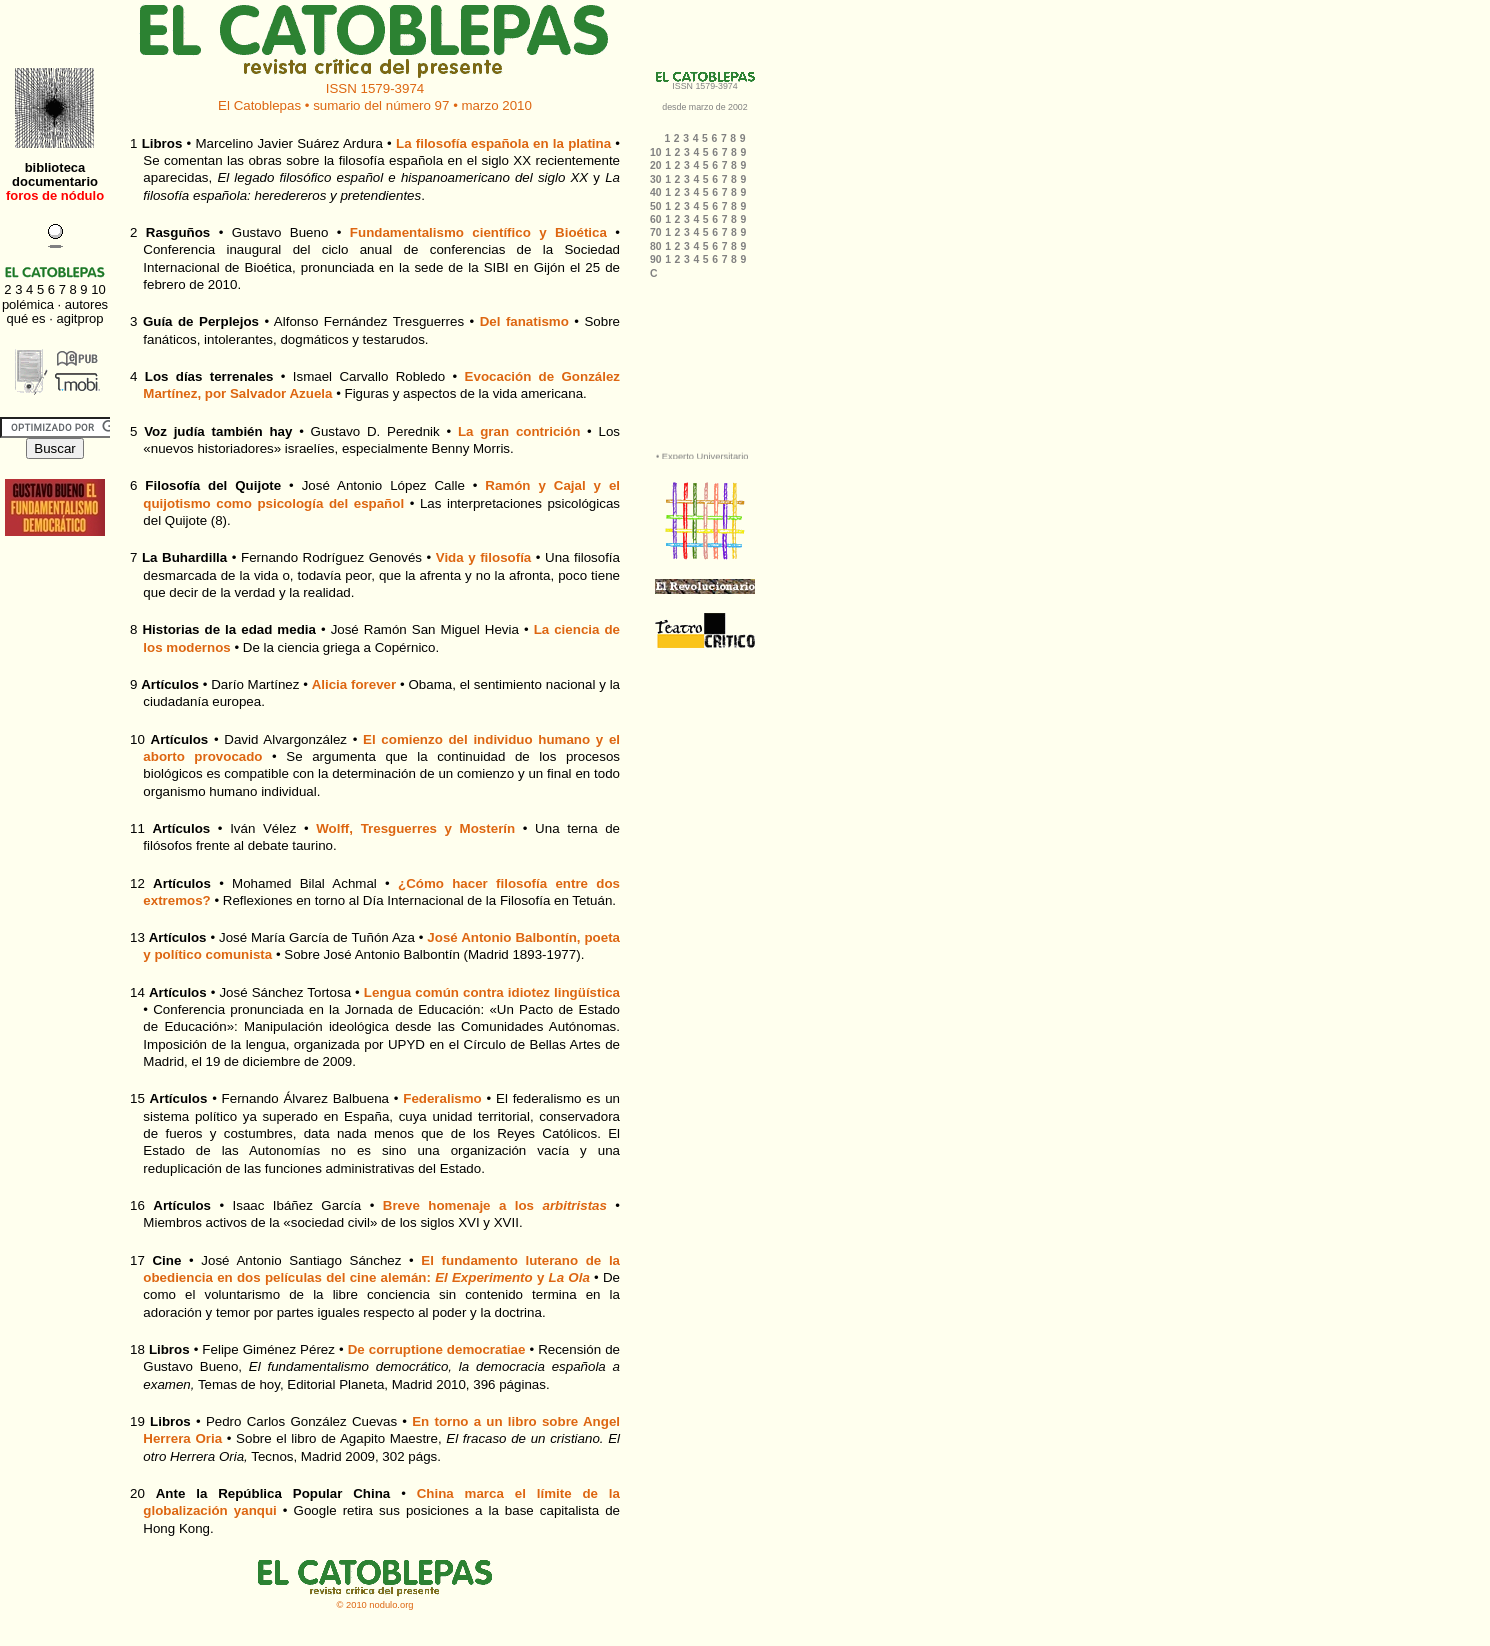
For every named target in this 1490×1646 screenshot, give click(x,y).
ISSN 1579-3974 (375, 88)
